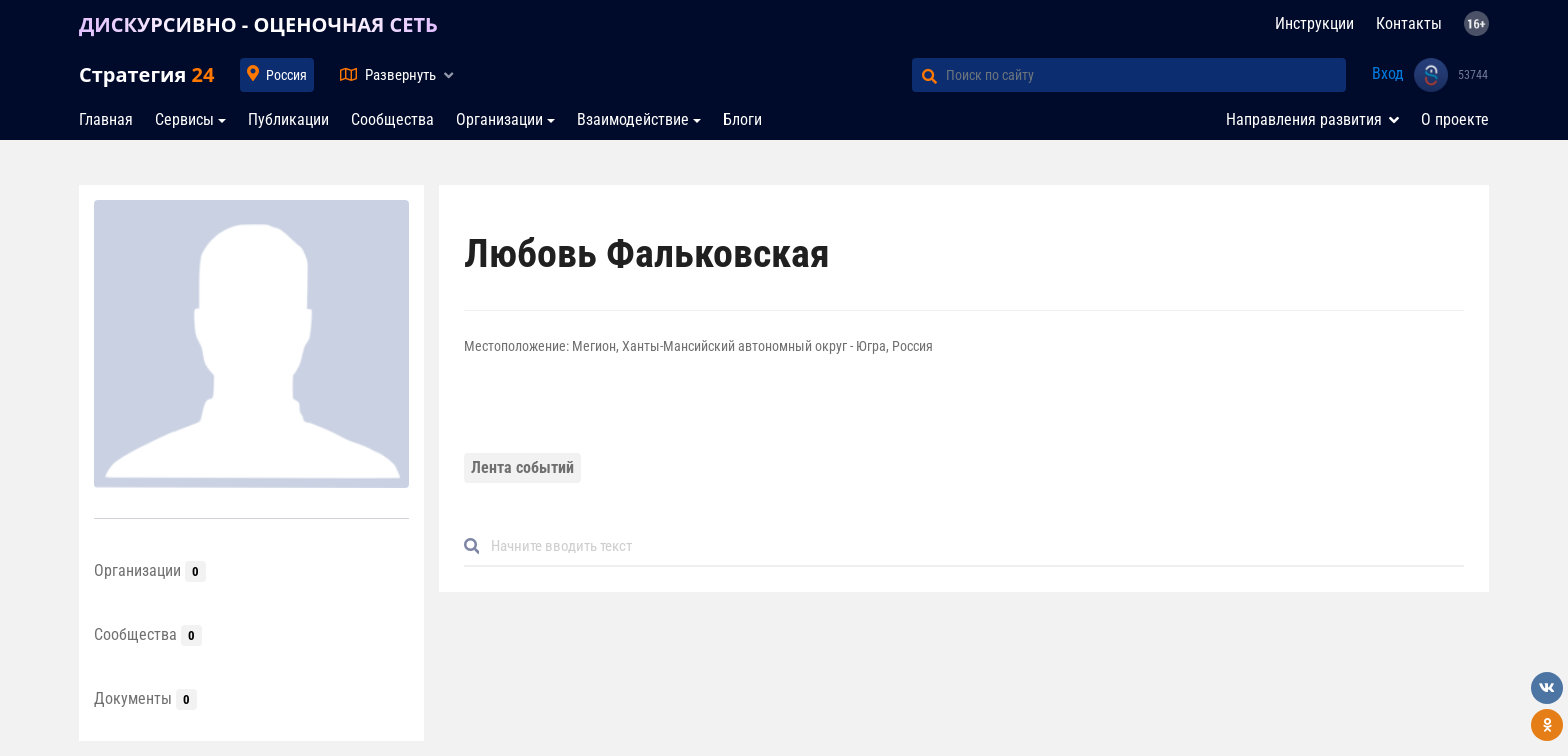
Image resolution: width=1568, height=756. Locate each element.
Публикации (288, 119)
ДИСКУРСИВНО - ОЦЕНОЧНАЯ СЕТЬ (258, 24)
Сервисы (184, 119)
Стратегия (146, 74)
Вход (1388, 73)
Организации (499, 119)
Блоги (742, 119)
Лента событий (522, 467)
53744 (1473, 75)
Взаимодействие (633, 119)
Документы (145, 698)
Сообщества (392, 119)
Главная (106, 119)
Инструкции (1314, 23)
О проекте (1455, 119)
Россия (286, 75)
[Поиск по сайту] (1146, 75)
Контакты (1409, 23)
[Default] (972, 546)
